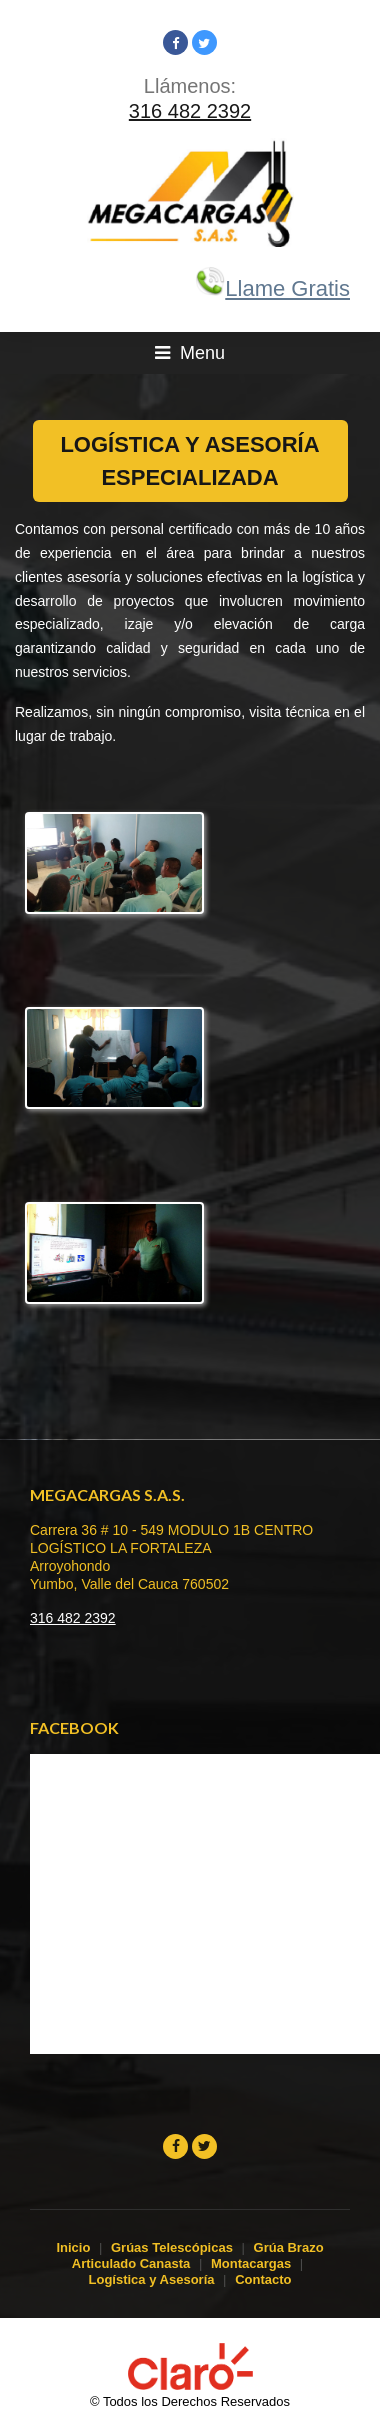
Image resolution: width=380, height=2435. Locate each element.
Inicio (73, 2247)
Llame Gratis (272, 288)
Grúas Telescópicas (172, 2247)
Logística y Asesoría (152, 2279)
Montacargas (251, 2263)
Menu (190, 353)
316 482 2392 (190, 111)
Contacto (263, 2279)
